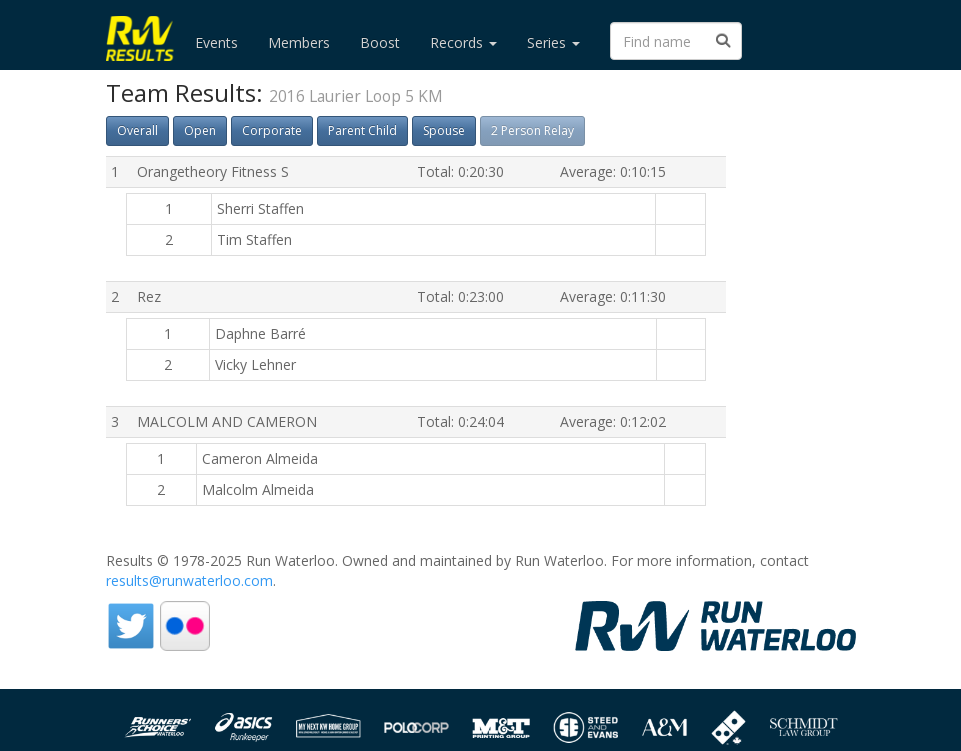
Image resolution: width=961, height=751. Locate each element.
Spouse (444, 130)
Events (216, 42)
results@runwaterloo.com (189, 580)
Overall (137, 130)
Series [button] (553, 42)
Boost (380, 42)
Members (299, 42)
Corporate (272, 130)
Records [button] (463, 42)
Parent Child (362, 130)
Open (200, 130)
